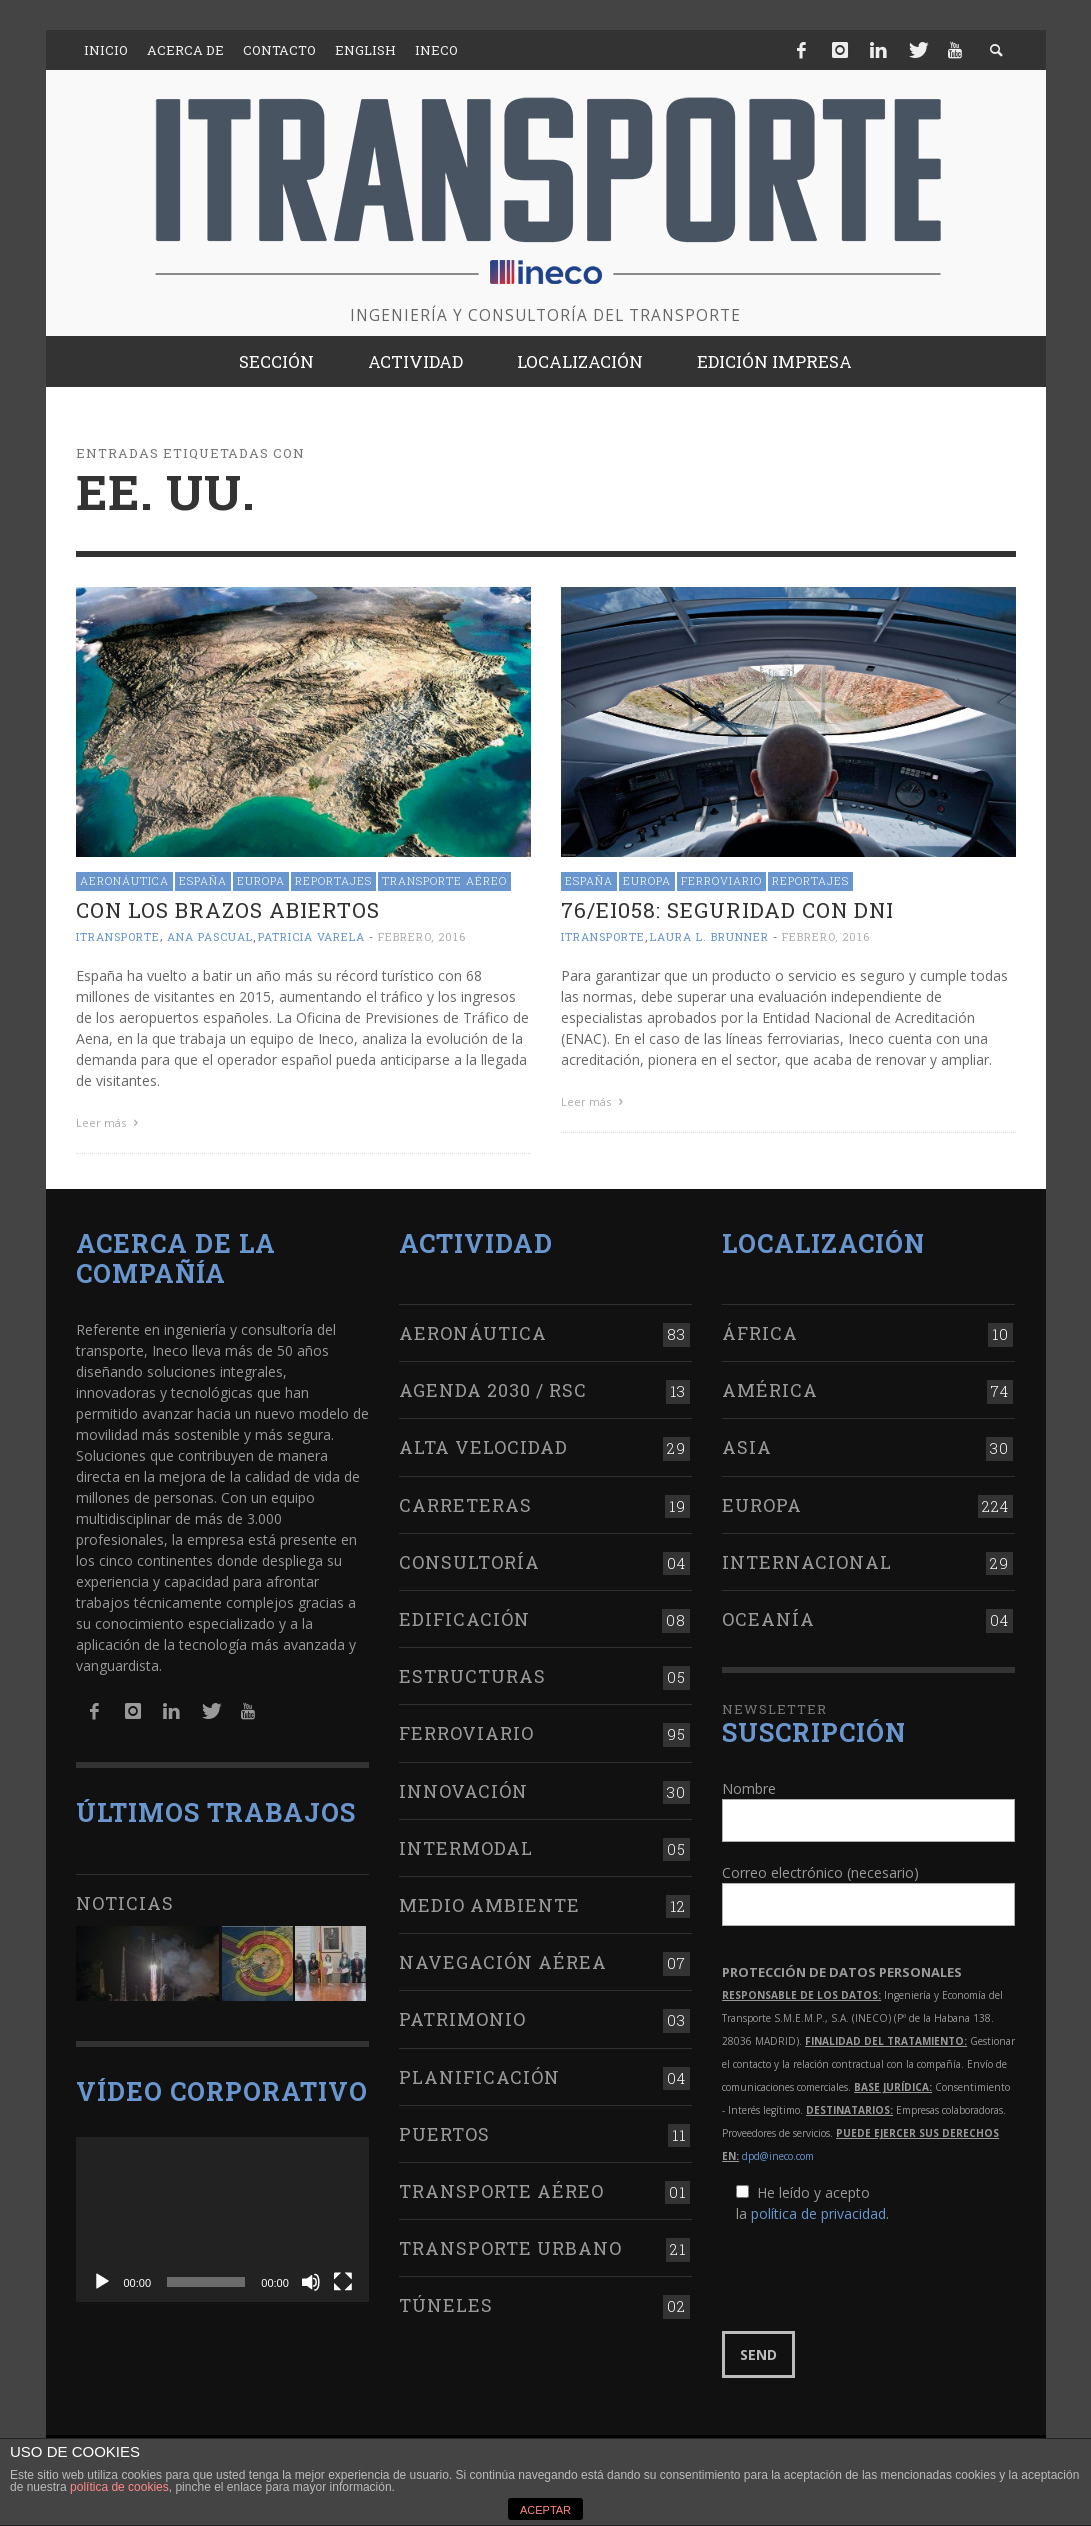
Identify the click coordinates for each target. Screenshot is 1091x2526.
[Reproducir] (102, 2282)
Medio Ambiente (489, 1905)
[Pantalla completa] (343, 2282)
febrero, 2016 (422, 936)
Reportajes (333, 880)
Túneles (446, 2305)
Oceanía (768, 1619)
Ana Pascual (210, 936)
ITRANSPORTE (118, 936)
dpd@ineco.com (778, 2156)
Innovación (463, 1791)
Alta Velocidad (483, 1447)
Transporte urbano (510, 2248)
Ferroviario (721, 880)
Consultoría (469, 1562)
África (760, 1333)
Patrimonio (462, 2019)
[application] (222, 2219)
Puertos (444, 2134)
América (770, 1390)
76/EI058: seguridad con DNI (727, 910)
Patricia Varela (311, 936)
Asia (747, 1447)
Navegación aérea (503, 1962)
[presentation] (874, 2278)
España (203, 880)
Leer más (110, 1122)
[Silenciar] (311, 2282)
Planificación (479, 2077)
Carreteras (465, 1505)
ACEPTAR (545, 2510)
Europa (261, 880)
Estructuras (472, 1676)
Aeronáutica (124, 880)
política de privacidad (818, 2213)
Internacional (807, 1562)
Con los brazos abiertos (228, 910)
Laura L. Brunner (709, 936)
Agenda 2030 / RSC (493, 1390)
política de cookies (119, 2487)
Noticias (125, 1903)
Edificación (464, 1619)
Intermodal (466, 1848)
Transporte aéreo (444, 880)
